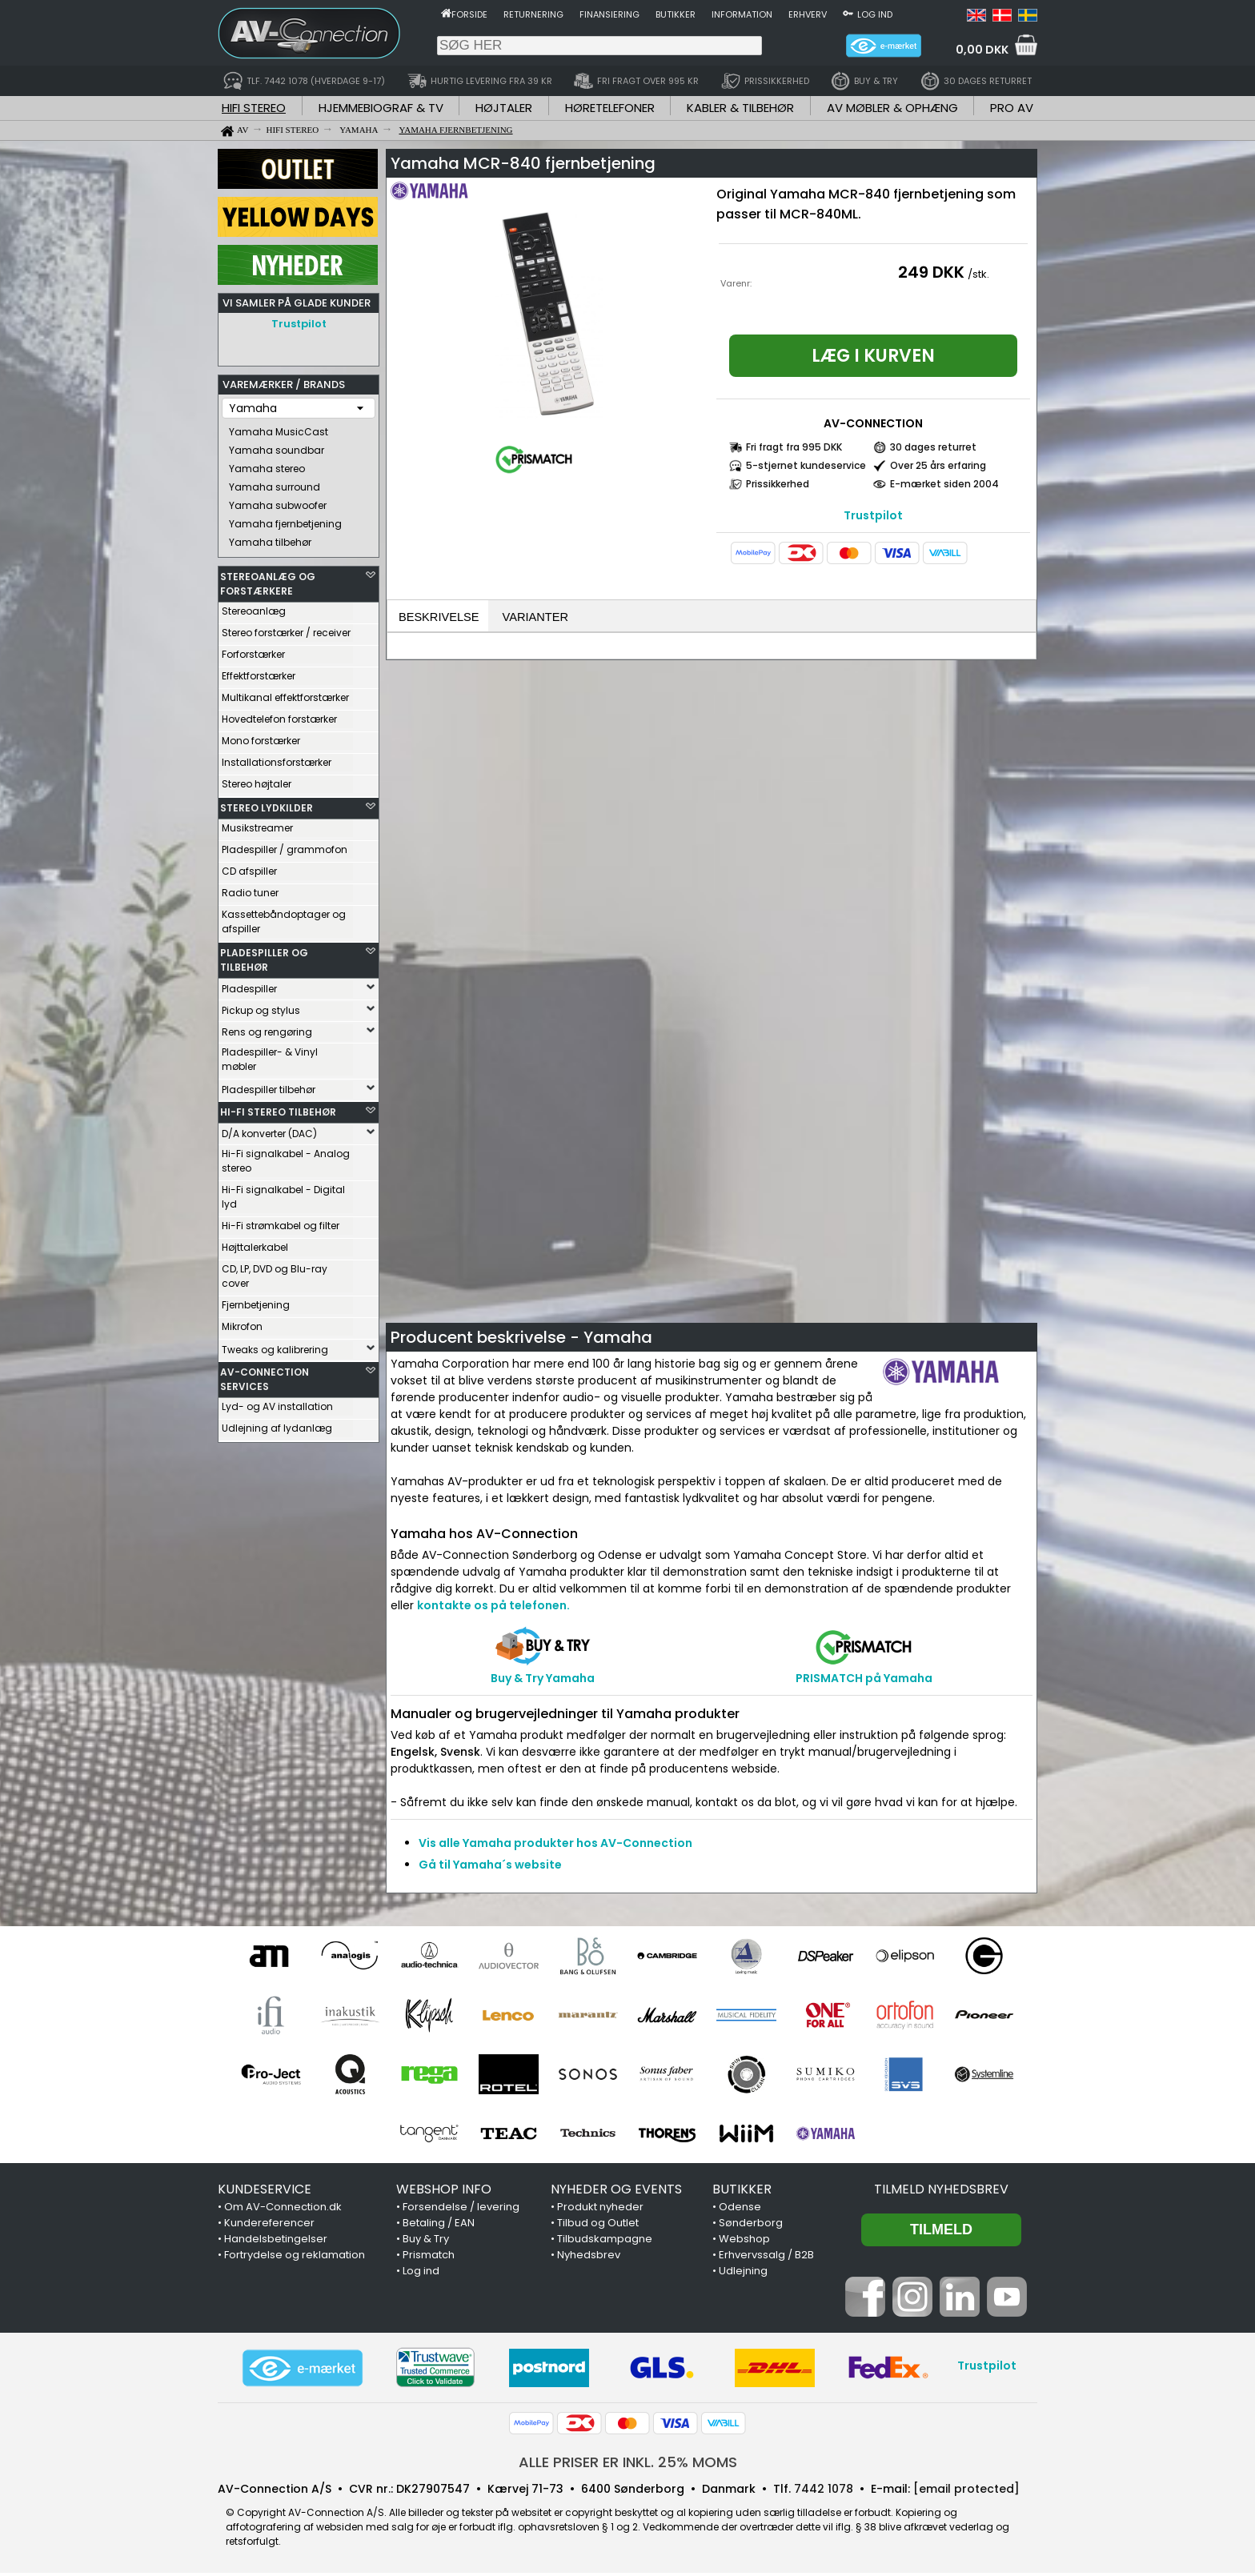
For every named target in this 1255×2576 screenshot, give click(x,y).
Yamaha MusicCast (278, 428)
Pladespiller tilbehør (268, 1085)
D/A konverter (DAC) (269, 1129)
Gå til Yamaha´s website (490, 1868)
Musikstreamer (257, 824)
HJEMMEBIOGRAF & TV (381, 107)
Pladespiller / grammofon (284, 845)
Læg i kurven (873, 355)
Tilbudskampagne (604, 2241)
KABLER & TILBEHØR (740, 107)
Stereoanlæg (254, 607)
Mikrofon (242, 1322)
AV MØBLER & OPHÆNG (892, 107)
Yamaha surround (274, 483)
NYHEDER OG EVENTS (616, 2192)
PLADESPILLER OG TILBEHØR (264, 956)
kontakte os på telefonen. (493, 1608)
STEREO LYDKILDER (266, 804)
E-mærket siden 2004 (944, 484)
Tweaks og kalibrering (275, 1345)
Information (742, 14)
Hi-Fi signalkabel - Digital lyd (283, 1193)
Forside (469, 14)
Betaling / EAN (439, 2225)
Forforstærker (253, 650)
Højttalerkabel (255, 1243)
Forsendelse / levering (461, 2209)
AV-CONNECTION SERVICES (264, 1375)
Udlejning (743, 2274)
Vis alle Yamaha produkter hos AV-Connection (555, 1846)
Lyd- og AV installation (277, 1402)
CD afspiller (249, 867)
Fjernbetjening (256, 1301)
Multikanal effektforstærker (285, 693)
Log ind (874, 14)
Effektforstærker (258, 672)
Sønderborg (751, 2225)
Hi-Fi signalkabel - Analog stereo (286, 1157)
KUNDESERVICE (264, 2192)
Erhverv (807, 14)
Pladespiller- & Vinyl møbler (270, 1055)
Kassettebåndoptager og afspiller (284, 917)
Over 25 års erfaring (938, 465)
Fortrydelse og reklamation (294, 2258)
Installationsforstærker (276, 758)
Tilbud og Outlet (598, 2225)
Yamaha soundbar (276, 446)
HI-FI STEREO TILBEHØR (278, 1108)
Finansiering (609, 14)
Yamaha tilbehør (270, 538)
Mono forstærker (261, 736)
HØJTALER (503, 107)
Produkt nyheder (600, 2209)
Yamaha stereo (267, 464)
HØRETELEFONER (610, 107)
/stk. (978, 274)
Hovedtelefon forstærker (279, 715)
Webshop (744, 2241)
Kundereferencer (269, 2225)
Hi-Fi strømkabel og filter (280, 1221)
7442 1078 (823, 2492)
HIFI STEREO (254, 107)
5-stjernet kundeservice (806, 465)
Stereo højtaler (256, 780)
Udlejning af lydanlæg (277, 1424)
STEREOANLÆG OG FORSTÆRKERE (267, 580)
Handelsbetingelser (275, 2241)
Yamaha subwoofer (278, 501)
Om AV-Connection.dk (283, 2209)
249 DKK (931, 272)
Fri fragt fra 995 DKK (794, 447)
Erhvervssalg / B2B (766, 2258)
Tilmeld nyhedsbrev (941, 2192)
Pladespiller (249, 985)
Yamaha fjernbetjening (285, 520)
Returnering (533, 14)
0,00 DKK (982, 50)
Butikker (676, 14)
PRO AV (1011, 107)
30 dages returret (933, 447)
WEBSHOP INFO (443, 2192)
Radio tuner (250, 888)
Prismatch (429, 2258)
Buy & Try (426, 2241)
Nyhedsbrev (588, 2258)
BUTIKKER (742, 2192)
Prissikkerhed (777, 484)
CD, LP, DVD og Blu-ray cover (274, 1272)
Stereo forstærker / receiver (286, 628)
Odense (740, 2209)
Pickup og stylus (261, 1006)
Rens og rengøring (267, 1028)
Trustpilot (299, 323)
